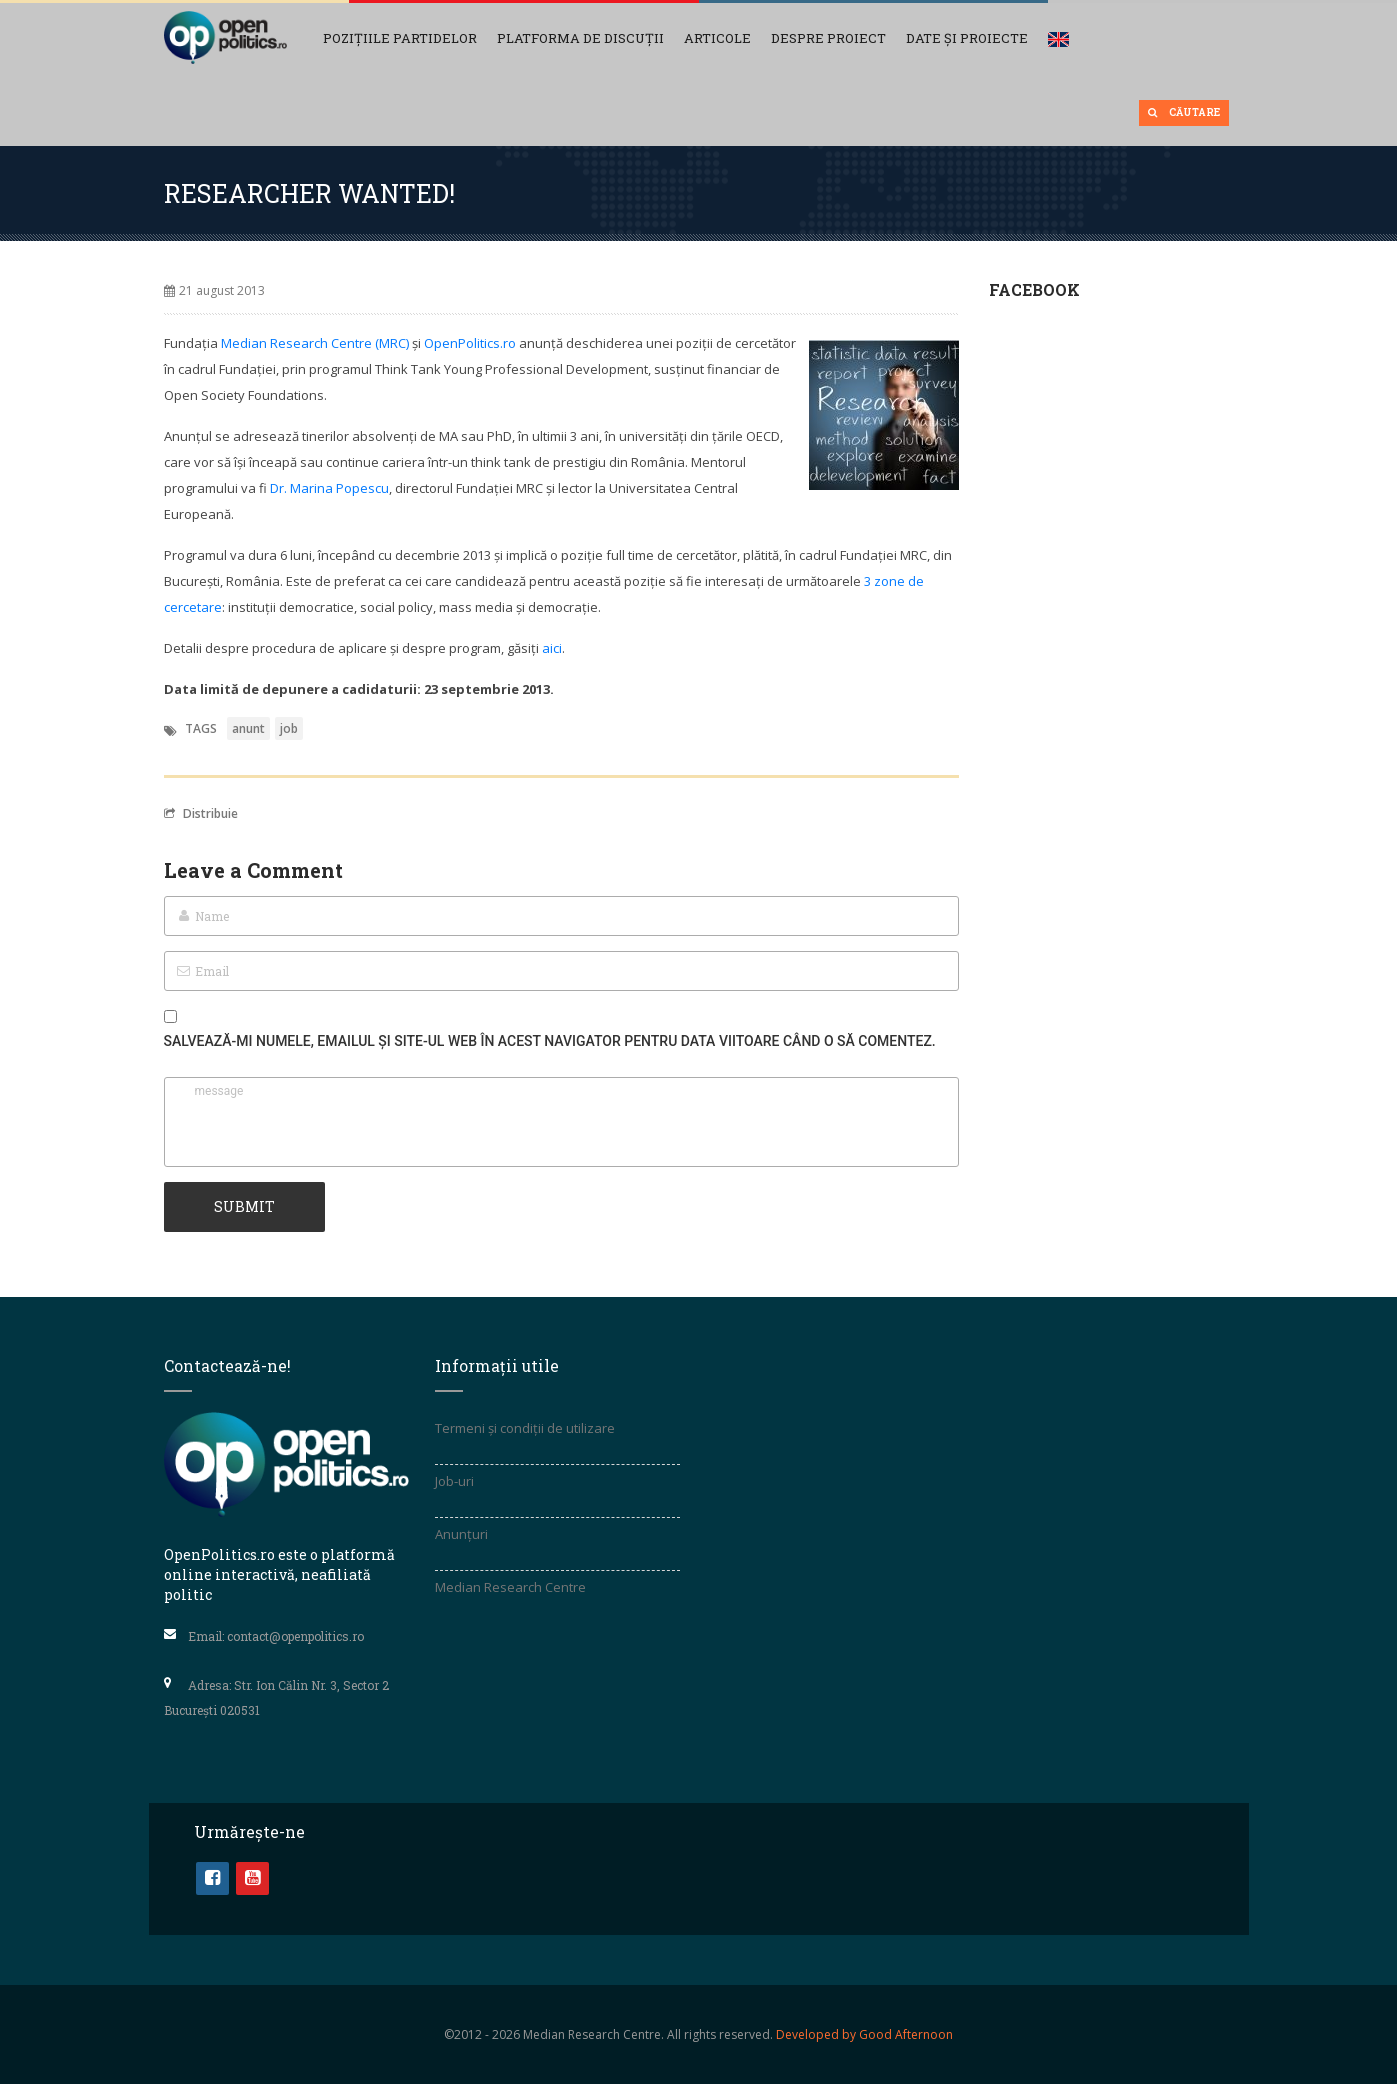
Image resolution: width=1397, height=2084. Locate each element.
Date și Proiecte (967, 38)
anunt (248, 728)
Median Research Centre (510, 1587)
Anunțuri (461, 1534)
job (289, 728)
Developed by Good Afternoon (864, 2034)
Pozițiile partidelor (400, 38)
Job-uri (454, 1481)
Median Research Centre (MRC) (315, 343)
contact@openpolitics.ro (295, 1636)
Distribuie (201, 813)
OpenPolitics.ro (470, 343)
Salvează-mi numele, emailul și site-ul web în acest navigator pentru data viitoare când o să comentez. (550, 1041)
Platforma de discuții (580, 38)
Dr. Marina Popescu (329, 488)
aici (552, 648)
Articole (717, 38)
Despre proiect (828, 38)
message (561, 1122)
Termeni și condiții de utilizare (525, 1428)
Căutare (1184, 112)
